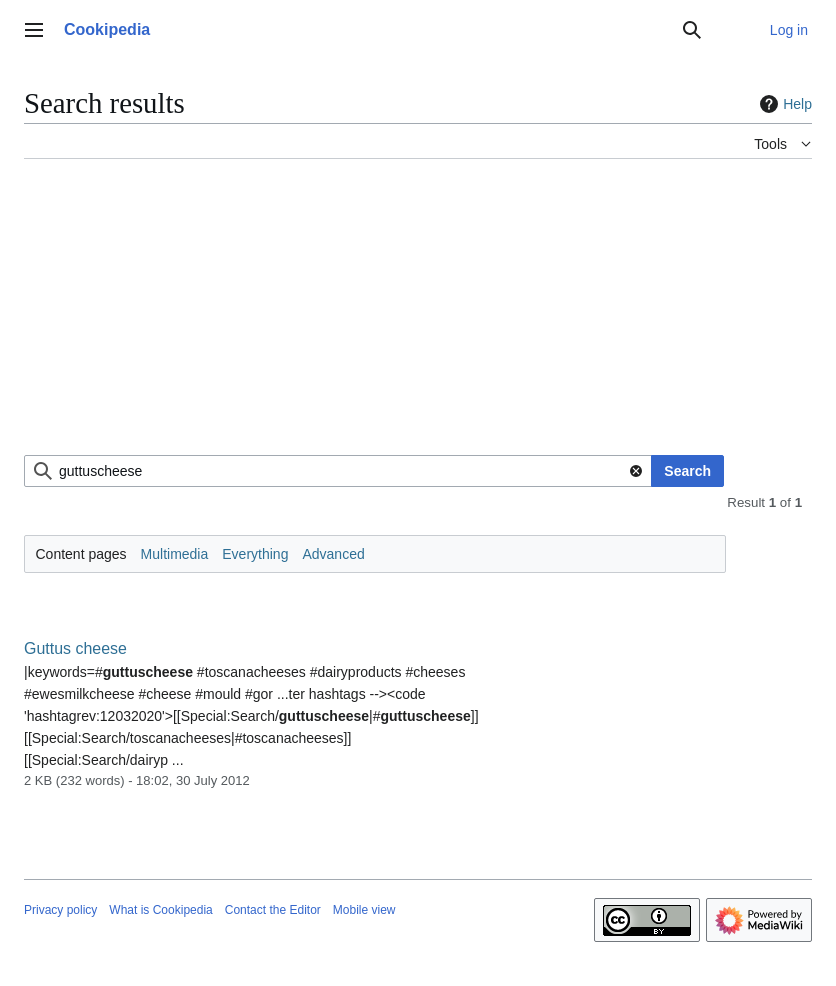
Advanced (333, 554)
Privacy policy (60, 910)
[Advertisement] (418, 315)
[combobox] (338, 471)
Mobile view (364, 910)
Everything (255, 554)
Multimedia (175, 554)
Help (783, 104)
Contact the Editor (273, 910)
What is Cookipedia (160, 910)
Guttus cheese (75, 648)
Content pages (81, 554)
